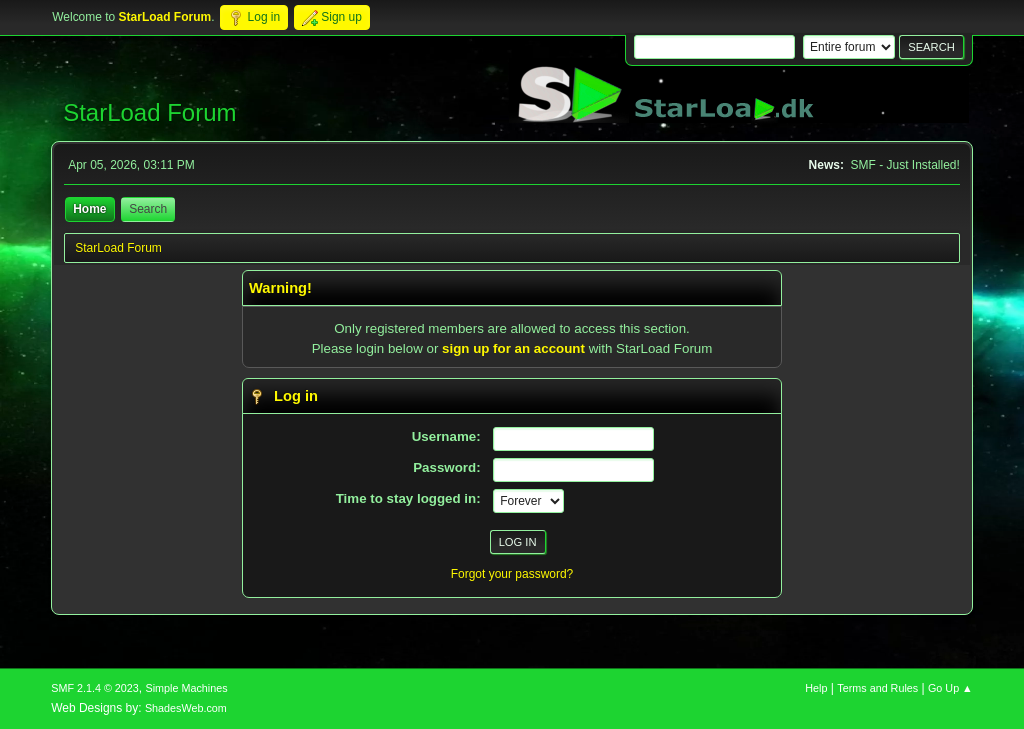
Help (816, 688)
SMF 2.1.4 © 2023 (95, 688)
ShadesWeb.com (186, 708)
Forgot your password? (512, 574)
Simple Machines (187, 688)
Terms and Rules (877, 688)
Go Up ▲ (950, 688)
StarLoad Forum (149, 112)
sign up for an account (513, 348)
